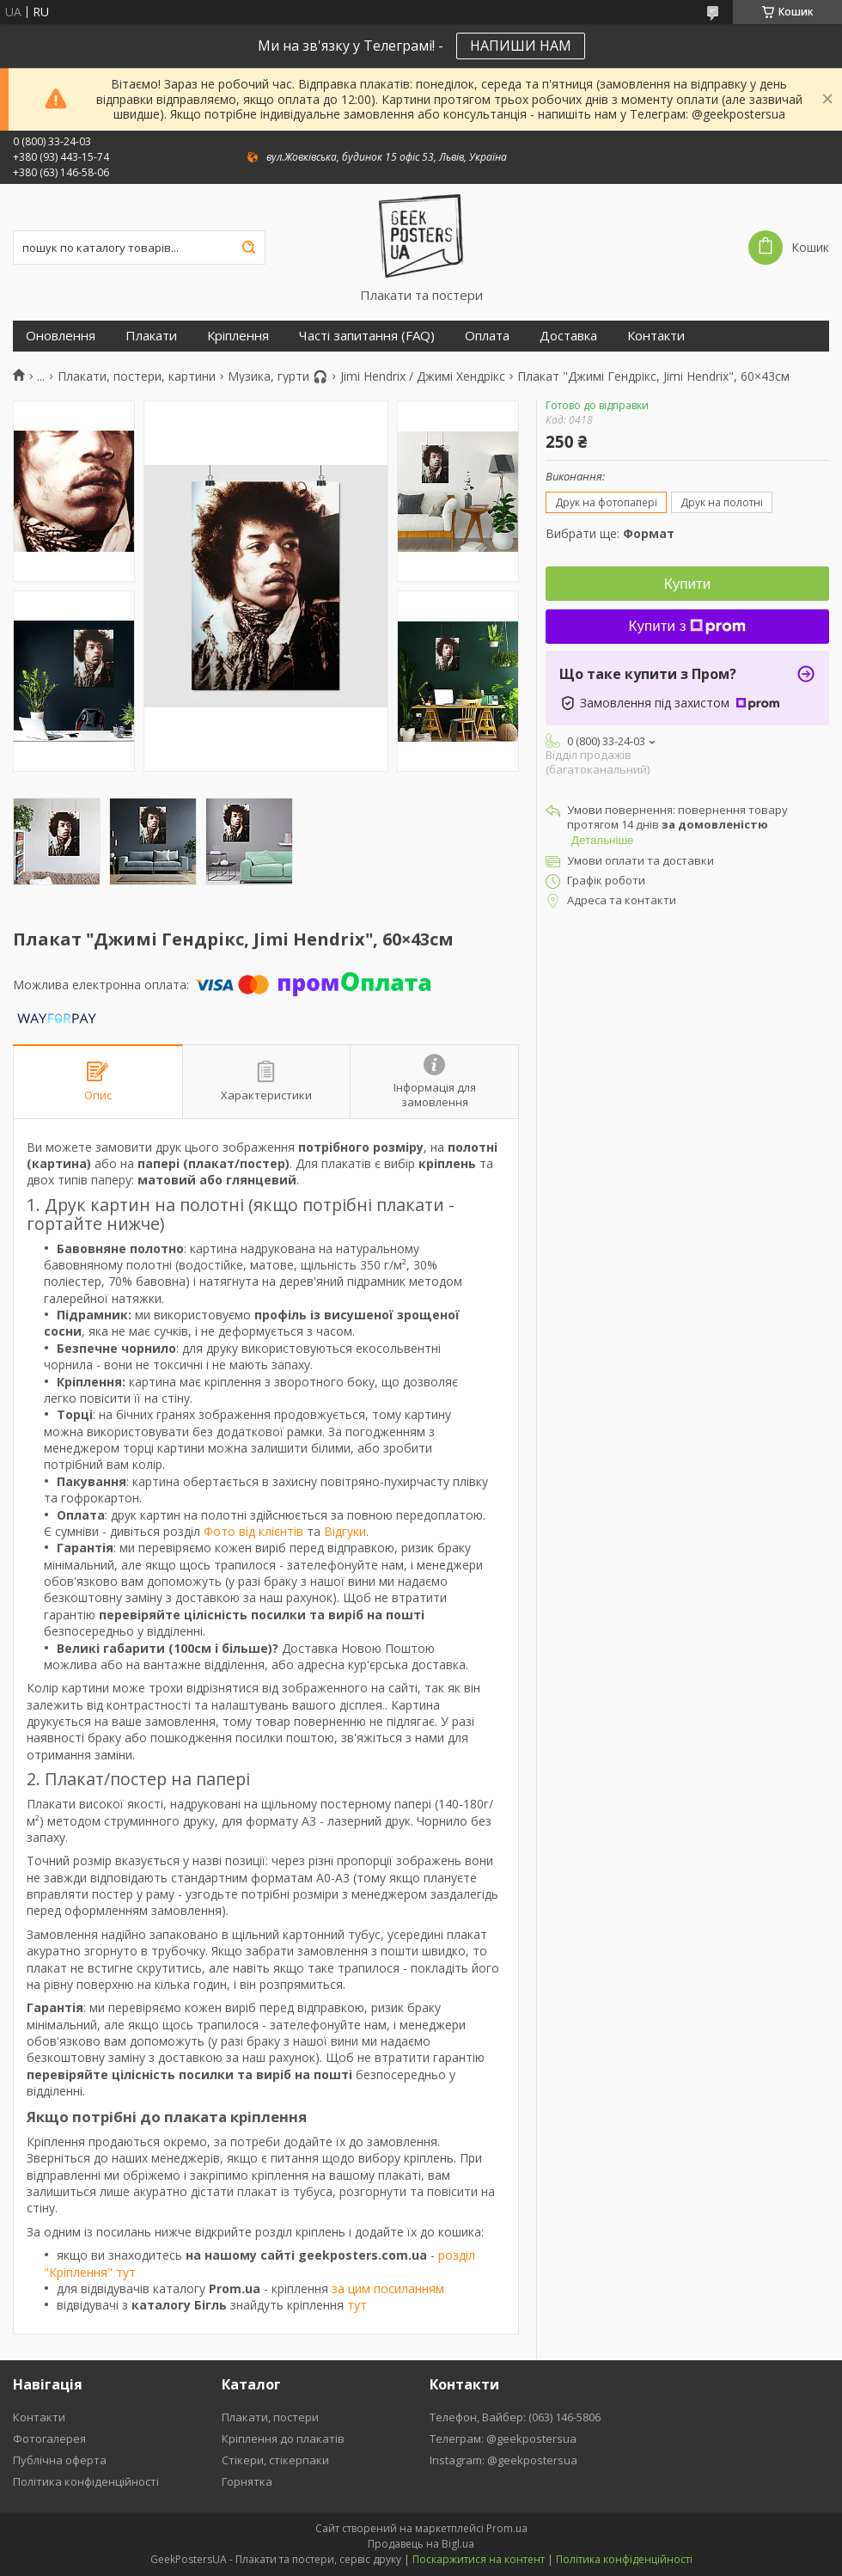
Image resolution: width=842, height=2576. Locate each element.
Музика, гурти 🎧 (277, 376)
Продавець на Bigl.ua (421, 2543)
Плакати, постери (270, 2417)
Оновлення (60, 335)
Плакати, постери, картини (137, 376)
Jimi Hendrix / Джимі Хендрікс (422, 376)
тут (357, 2305)
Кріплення (238, 335)
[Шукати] (248, 247)
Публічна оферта (60, 2460)
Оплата (487, 335)
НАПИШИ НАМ (520, 45)
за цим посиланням (388, 2288)
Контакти (656, 335)
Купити (687, 584)
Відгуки (345, 1531)
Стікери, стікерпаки (275, 2460)
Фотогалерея (49, 2438)
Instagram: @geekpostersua (503, 2460)
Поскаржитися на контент (478, 2559)
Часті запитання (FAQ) (367, 335)
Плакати (151, 335)
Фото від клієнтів (253, 1531)
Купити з (688, 626)
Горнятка (247, 2481)
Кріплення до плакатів (283, 2438)
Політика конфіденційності (86, 2481)
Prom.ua (507, 2528)
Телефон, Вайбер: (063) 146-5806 (515, 2417)
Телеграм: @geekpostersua (503, 2438)
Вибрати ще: (610, 533)
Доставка (568, 335)
